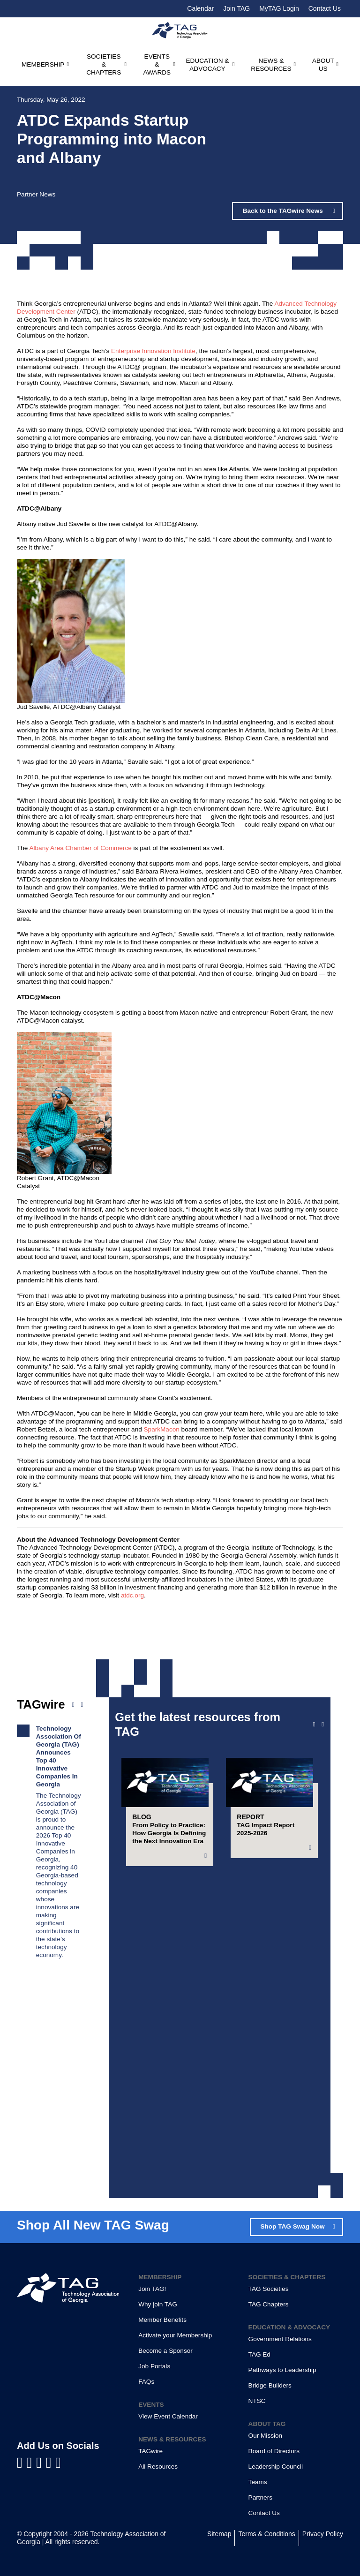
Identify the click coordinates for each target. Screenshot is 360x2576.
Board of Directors (274, 2451)
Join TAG (236, 8)
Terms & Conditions (266, 2534)
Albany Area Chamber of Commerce (80, 847)
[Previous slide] (314, 1724)
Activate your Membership (175, 2335)
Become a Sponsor (165, 2350)
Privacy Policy (322, 2534)
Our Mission (265, 2435)
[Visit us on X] (51, 2462)
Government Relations (280, 2339)
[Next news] (82, 1705)
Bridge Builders (270, 2385)
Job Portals (154, 2366)
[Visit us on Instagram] (58, 2462)
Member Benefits (162, 2319)
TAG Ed (259, 2354)
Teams (257, 2482)
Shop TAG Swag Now (292, 2226)
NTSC (257, 2400)
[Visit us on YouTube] (41, 2462)
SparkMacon (162, 1429)
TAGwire (150, 2451)
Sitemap (219, 2534)
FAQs (146, 2381)
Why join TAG (157, 2304)
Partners (260, 2497)
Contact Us (324, 8)
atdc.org (132, 1595)
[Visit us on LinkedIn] (32, 2462)
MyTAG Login (279, 8)
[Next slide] (323, 1724)
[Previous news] (73, 1705)
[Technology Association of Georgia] (180, 30)
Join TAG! (152, 2288)
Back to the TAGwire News (284, 210)
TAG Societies (268, 2288)
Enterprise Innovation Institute (153, 350)
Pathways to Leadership (282, 2369)
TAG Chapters (268, 2304)
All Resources (158, 2466)
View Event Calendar (168, 2416)
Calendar (200, 8)
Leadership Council (275, 2466)
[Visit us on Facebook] (22, 2462)
